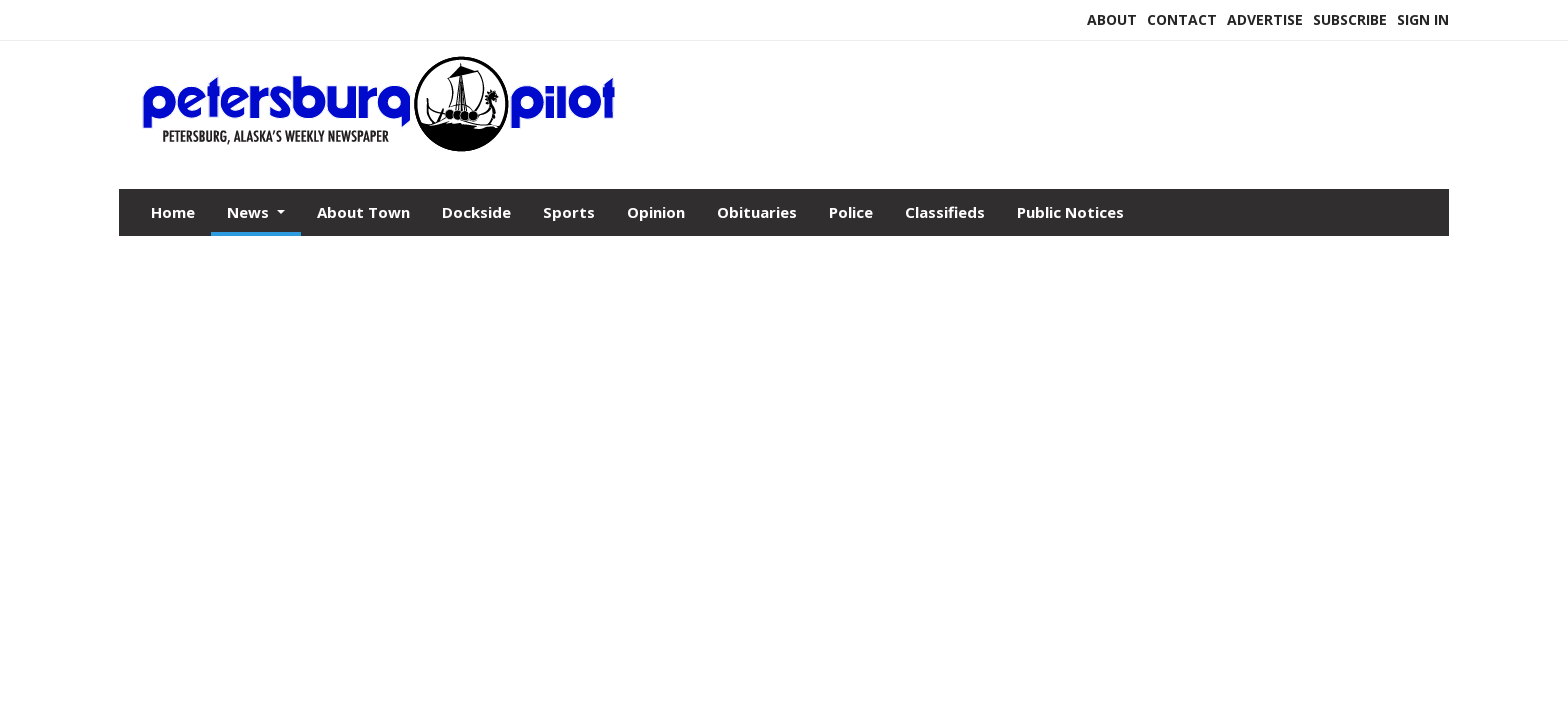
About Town (363, 212)
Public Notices (1070, 212)
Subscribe (1350, 19)
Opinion (656, 212)
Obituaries (757, 212)
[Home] (380, 148)
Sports (569, 212)
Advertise (1265, 19)
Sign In (1423, 19)
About (1112, 19)
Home (173, 212)
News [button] (250, 212)
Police (851, 212)
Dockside (476, 212)
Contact (1182, 19)
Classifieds (945, 212)
